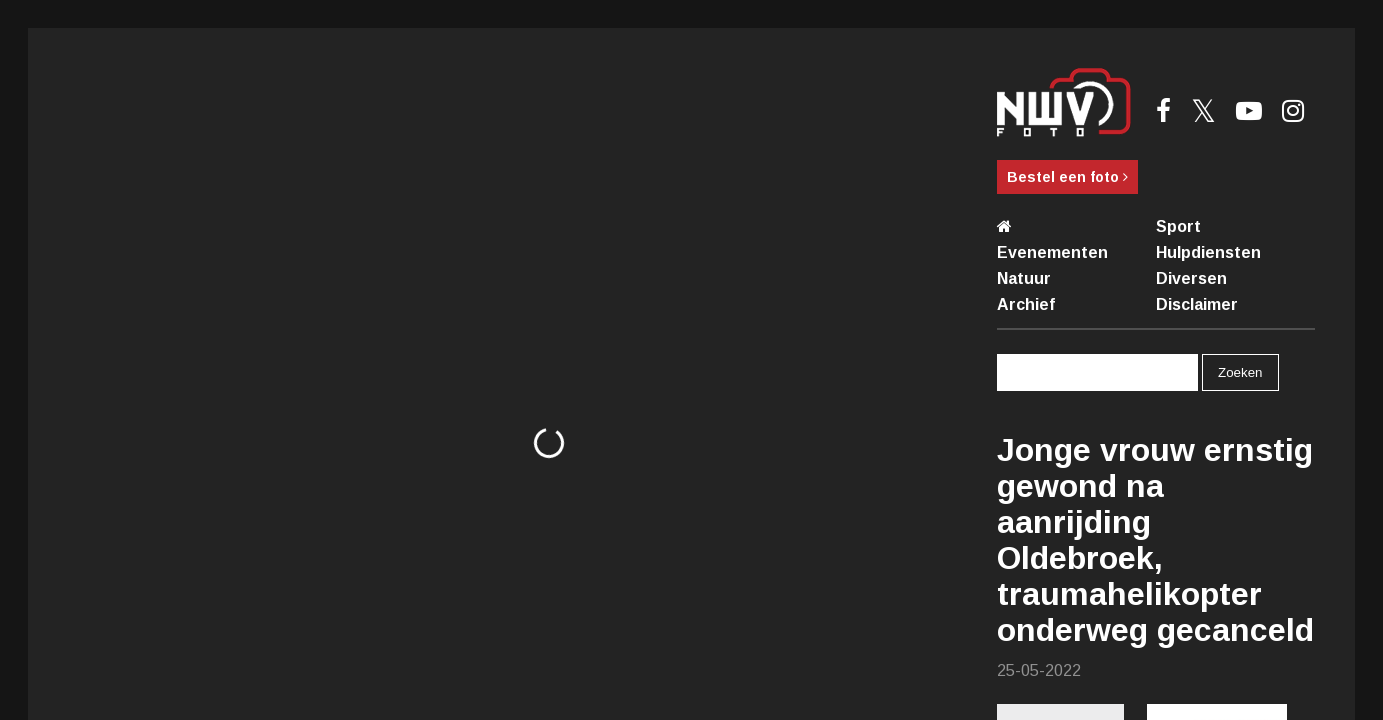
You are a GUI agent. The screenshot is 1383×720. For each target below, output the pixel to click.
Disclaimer (1197, 304)
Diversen (1191, 278)
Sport (1178, 226)
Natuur (1024, 278)
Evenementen (1052, 252)
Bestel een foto (1067, 177)
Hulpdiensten (1208, 252)
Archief (1026, 304)
